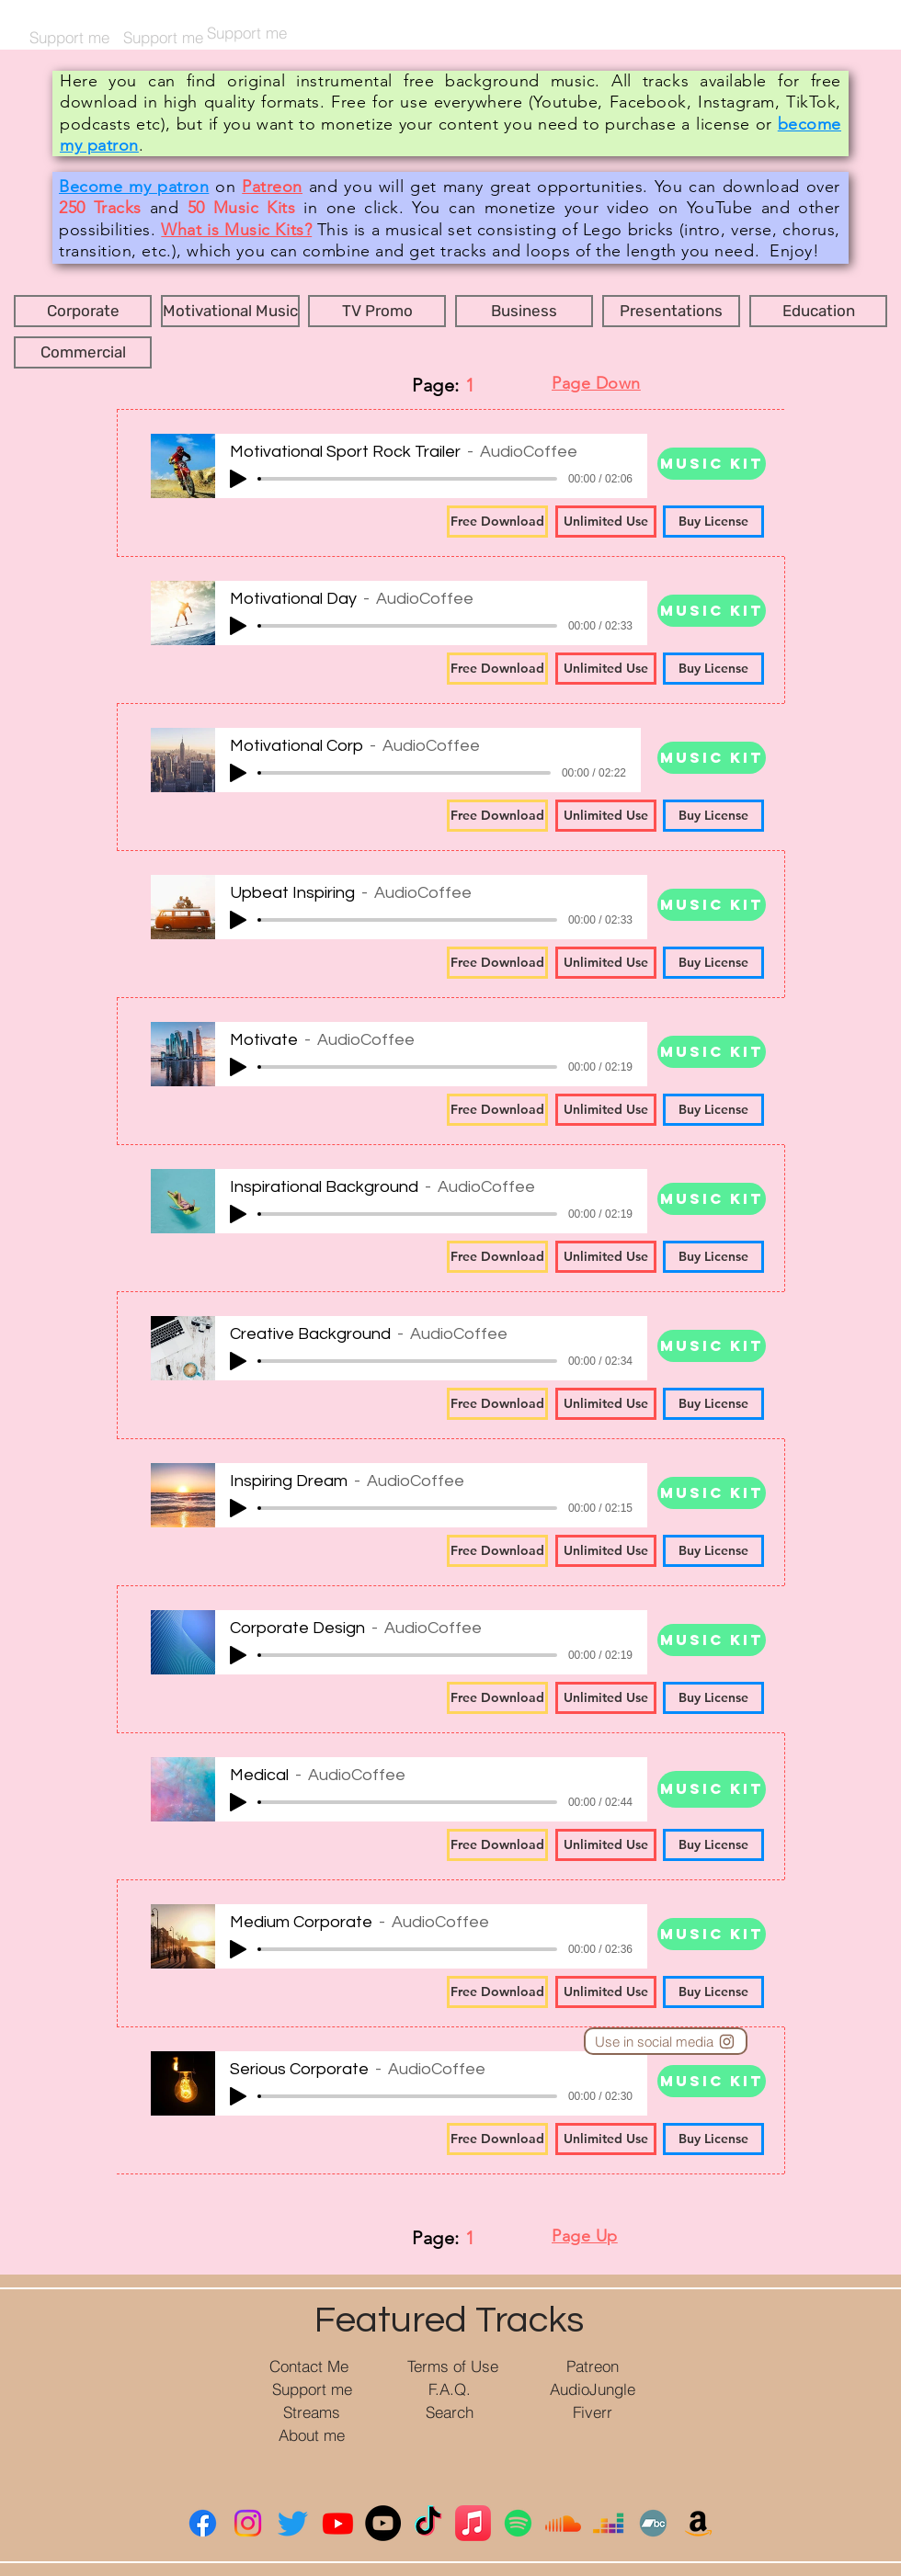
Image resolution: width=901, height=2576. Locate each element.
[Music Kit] (711, 464)
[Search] (449, 2411)
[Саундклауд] (563, 2523)
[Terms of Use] (452, 2366)
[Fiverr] (592, 2411)
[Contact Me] (309, 2366)
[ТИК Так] (428, 2523)
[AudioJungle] (592, 2388)
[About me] (311, 2434)
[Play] (238, 479)
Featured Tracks (449, 2320)
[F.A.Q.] (449, 2388)
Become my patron (134, 186)
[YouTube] (338, 2523)
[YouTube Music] (383, 2523)
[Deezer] (608, 2523)
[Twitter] (293, 2523)
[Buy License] (713, 521)
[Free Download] (497, 521)
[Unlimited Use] (605, 521)
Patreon (272, 186)
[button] (83, 311)
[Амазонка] (698, 2523)
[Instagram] (248, 2523)
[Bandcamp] (653, 2523)
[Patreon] (592, 2366)
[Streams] (312, 2411)
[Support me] (312, 2388)
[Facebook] (203, 2523)
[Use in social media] (665, 2041)
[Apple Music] (473, 2523)
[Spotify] (518, 2523)
